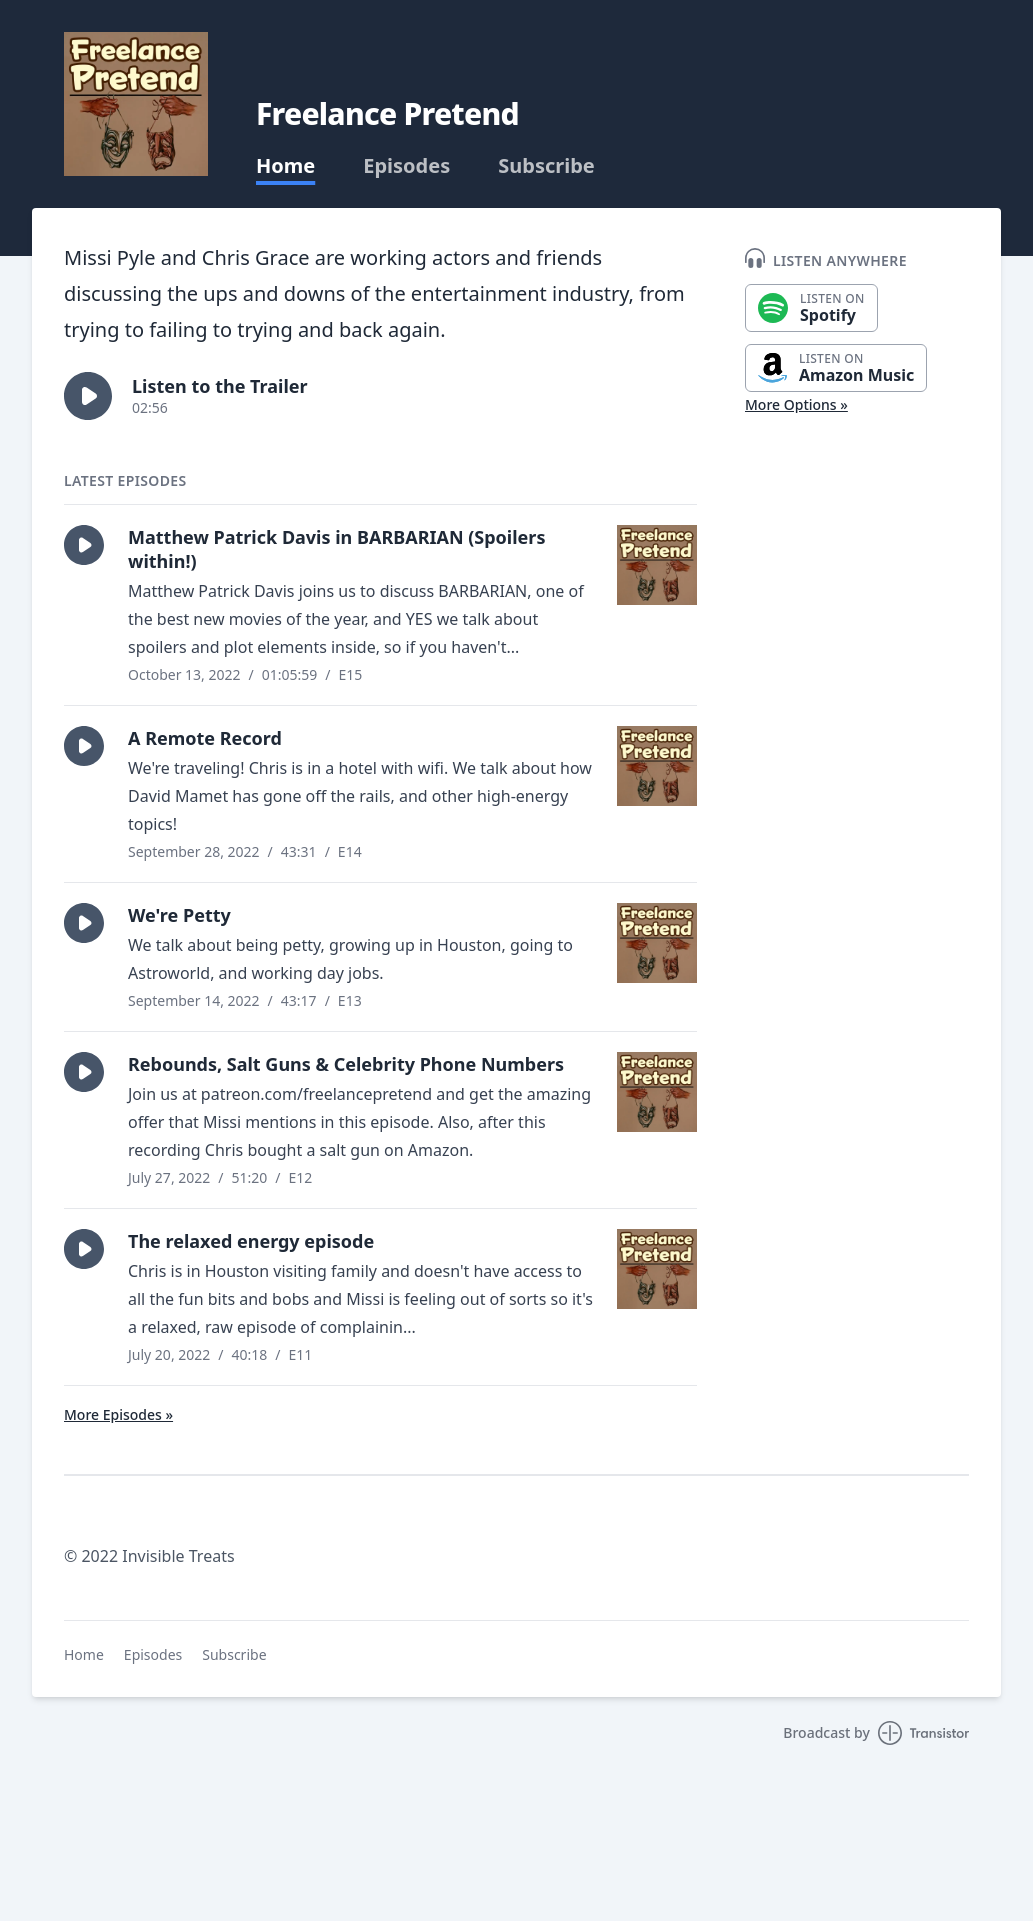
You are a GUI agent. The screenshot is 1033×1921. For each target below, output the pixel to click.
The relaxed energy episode (251, 1241)
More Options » (796, 404)
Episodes (406, 166)
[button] (88, 396)
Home (285, 166)
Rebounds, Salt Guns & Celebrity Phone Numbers (346, 1064)
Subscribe (546, 166)
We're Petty (179, 915)
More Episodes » (118, 1414)
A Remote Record (205, 738)
